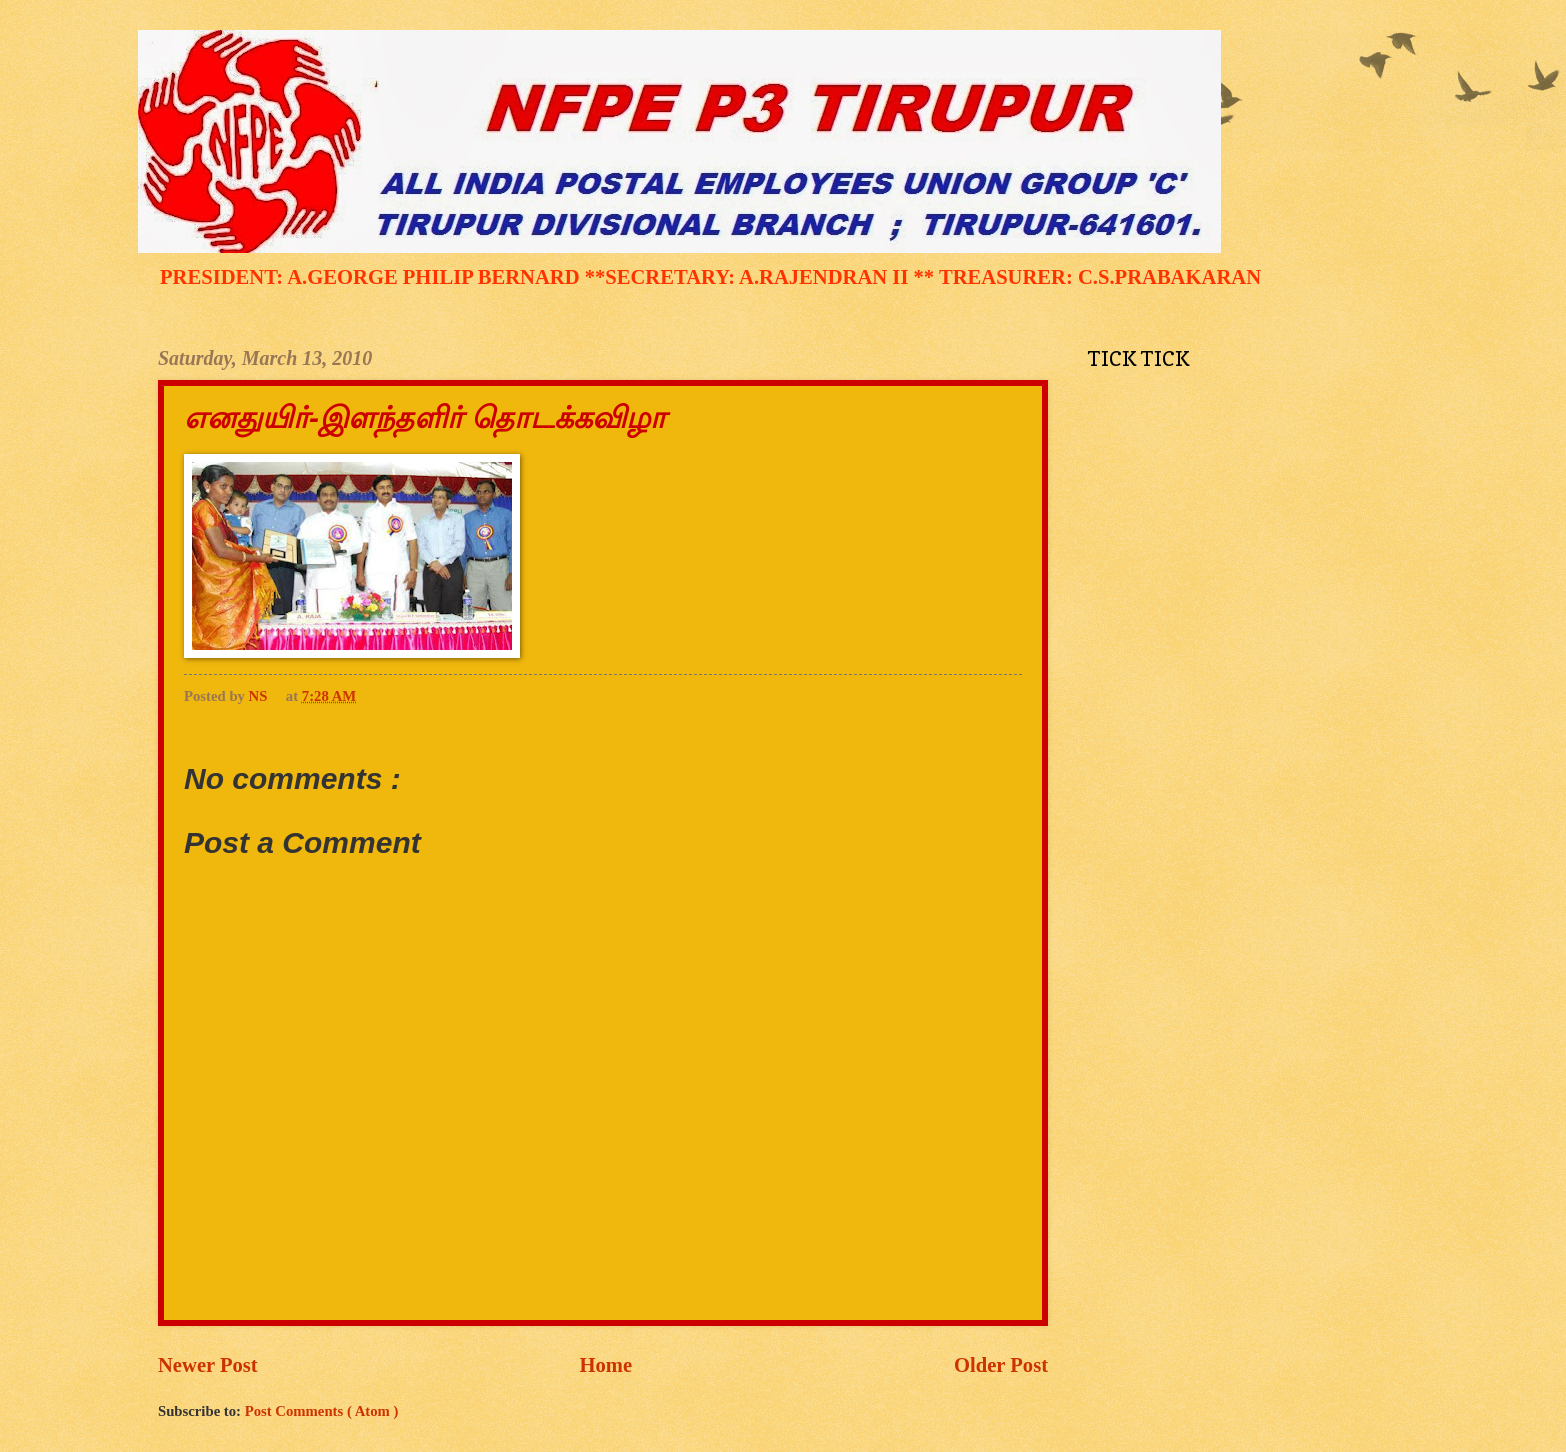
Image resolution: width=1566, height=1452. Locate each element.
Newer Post (208, 1365)
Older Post (1001, 1365)
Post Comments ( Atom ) (322, 1411)
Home (606, 1365)
